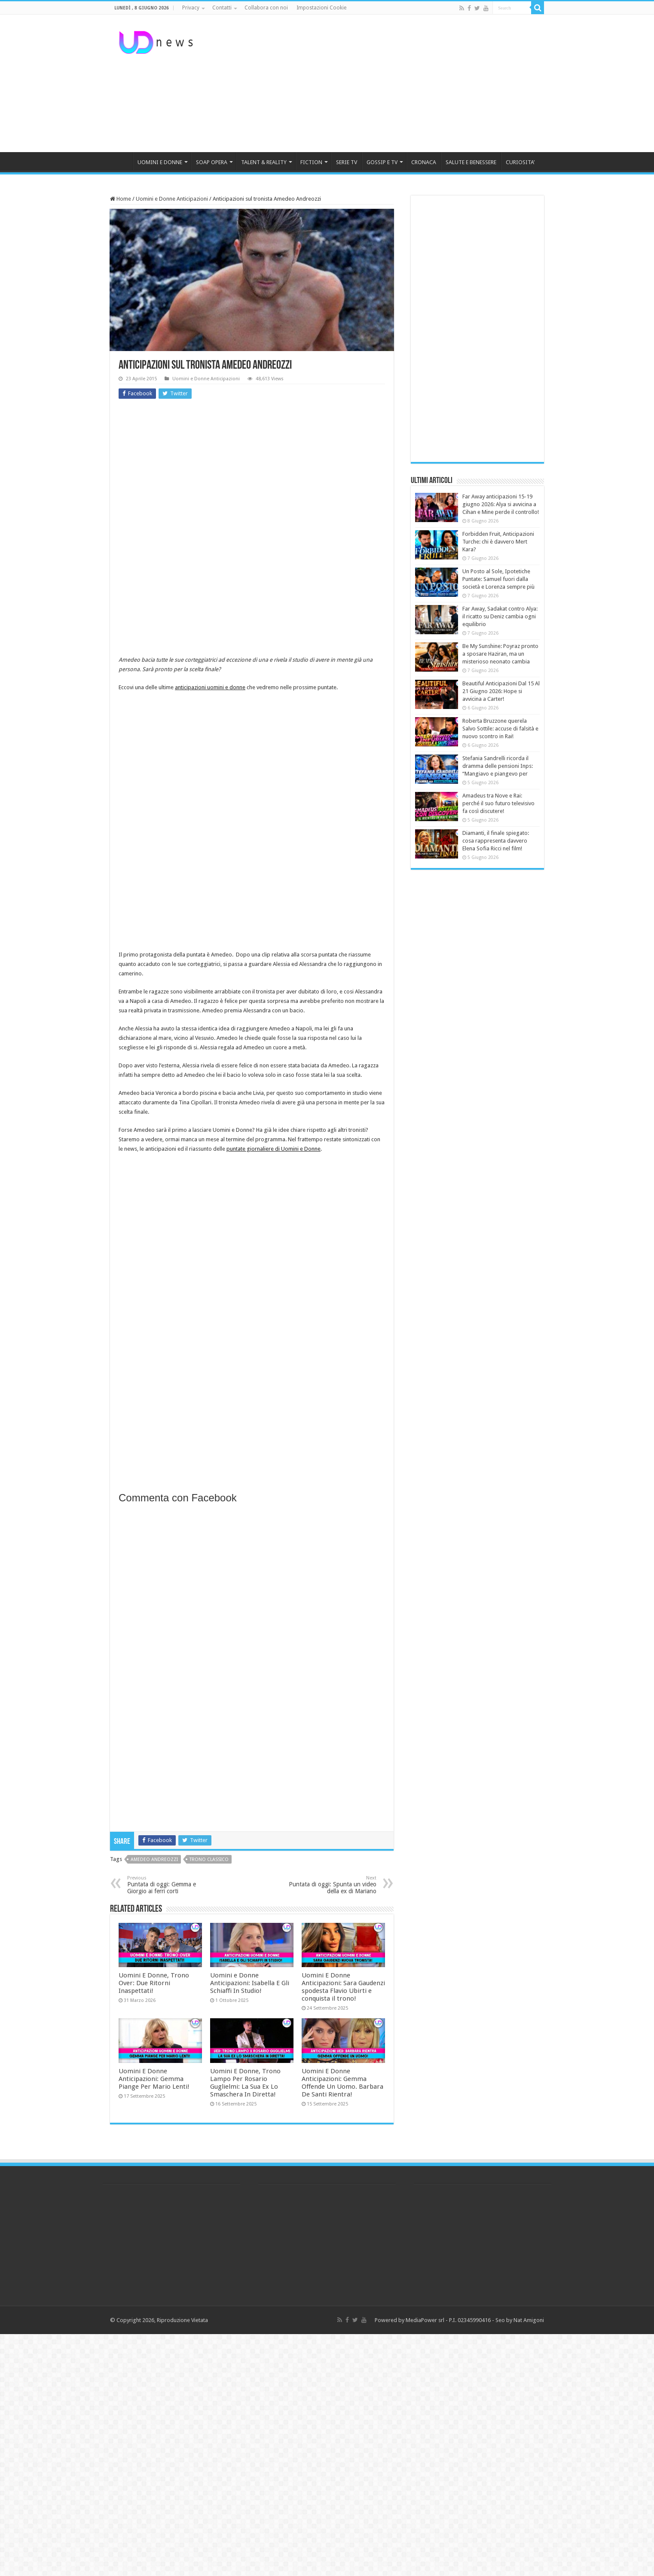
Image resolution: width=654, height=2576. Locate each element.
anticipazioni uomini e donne (210, 687)
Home (120, 199)
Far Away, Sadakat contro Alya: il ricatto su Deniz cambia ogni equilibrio (500, 616)
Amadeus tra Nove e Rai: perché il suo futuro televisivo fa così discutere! (498, 803)
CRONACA (423, 162)
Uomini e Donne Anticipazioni (172, 199)
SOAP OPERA (211, 162)
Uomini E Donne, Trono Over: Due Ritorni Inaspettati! (154, 1983)
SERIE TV (346, 162)
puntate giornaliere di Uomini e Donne (273, 1149)
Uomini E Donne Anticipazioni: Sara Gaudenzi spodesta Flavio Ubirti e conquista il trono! (343, 1986)
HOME (121, 161)
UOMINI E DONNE (160, 162)
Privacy (190, 8)
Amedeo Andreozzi (154, 1859)
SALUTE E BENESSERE (471, 162)
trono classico (209, 1859)
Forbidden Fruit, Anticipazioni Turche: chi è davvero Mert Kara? (498, 542)
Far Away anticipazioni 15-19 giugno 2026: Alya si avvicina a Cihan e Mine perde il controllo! (500, 504)
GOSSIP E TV (382, 162)
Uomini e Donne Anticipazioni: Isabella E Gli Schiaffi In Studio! (249, 1983)
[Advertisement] (381, 83)
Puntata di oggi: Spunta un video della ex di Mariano (332, 1885)
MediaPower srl (425, 2320)
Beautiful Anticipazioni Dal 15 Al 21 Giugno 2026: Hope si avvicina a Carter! (501, 691)
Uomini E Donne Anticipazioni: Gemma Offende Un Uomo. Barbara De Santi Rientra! (342, 2082)
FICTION (311, 162)
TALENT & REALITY (264, 162)
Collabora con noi (266, 8)
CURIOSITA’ (520, 162)
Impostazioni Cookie (321, 8)
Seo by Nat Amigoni (519, 2320)
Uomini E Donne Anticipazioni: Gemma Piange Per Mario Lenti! (154, 2078)
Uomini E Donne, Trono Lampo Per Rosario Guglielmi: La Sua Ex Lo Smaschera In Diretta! (245, 2082)
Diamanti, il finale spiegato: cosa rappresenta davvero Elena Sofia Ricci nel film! (495, 841)
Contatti (222, 8)
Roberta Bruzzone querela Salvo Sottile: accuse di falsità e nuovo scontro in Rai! (500, 728)
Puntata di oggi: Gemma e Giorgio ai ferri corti (171, 1885)
